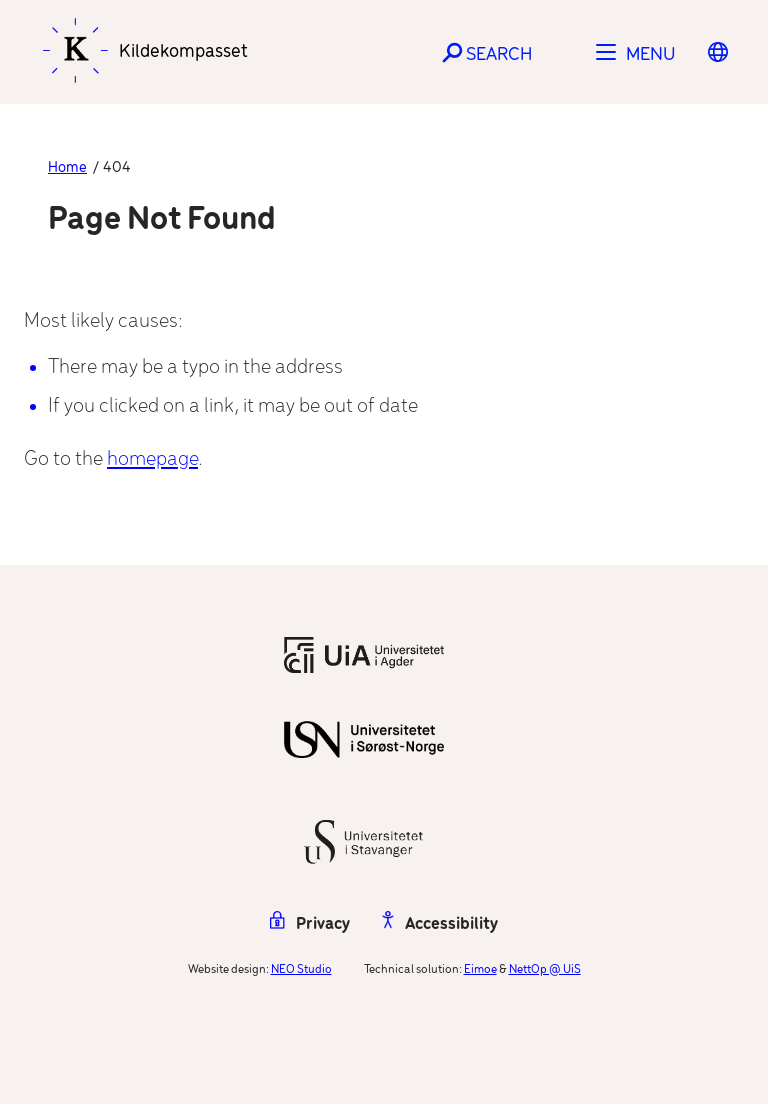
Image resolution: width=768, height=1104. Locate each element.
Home (67, 168)
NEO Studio (301, 969)
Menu (651, 55)
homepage (152, 459)
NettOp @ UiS (545, 969)
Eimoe (480, 969)
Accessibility (440, 924)
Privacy (310, 924)
